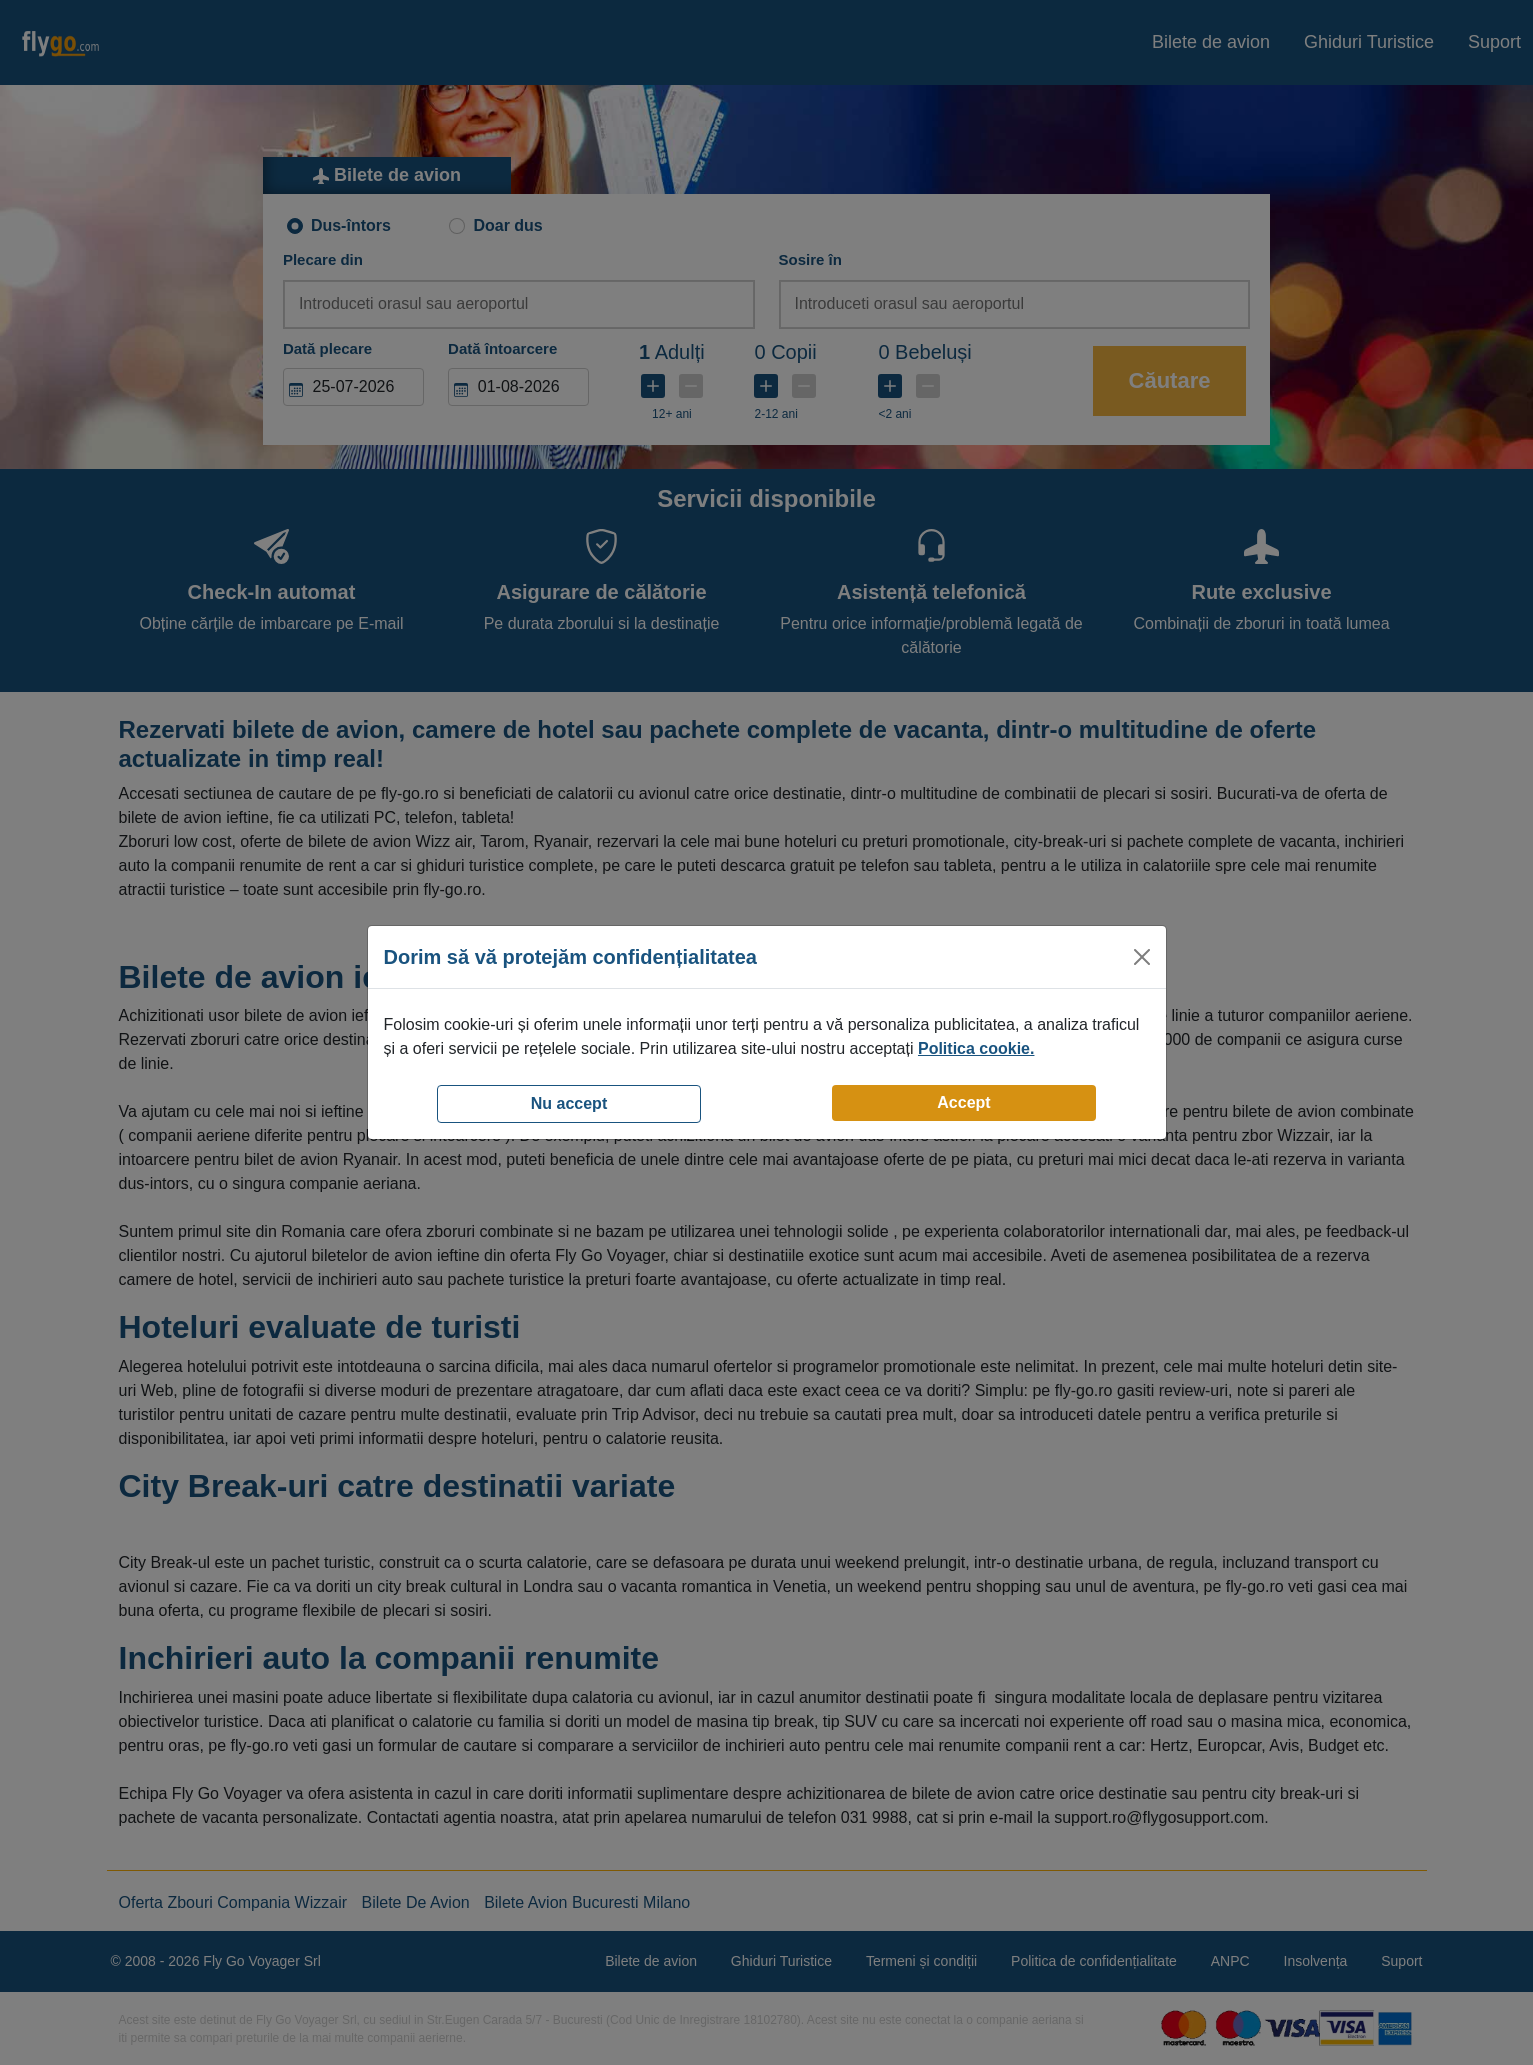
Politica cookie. (976, 1048)
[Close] (1142, 957)
